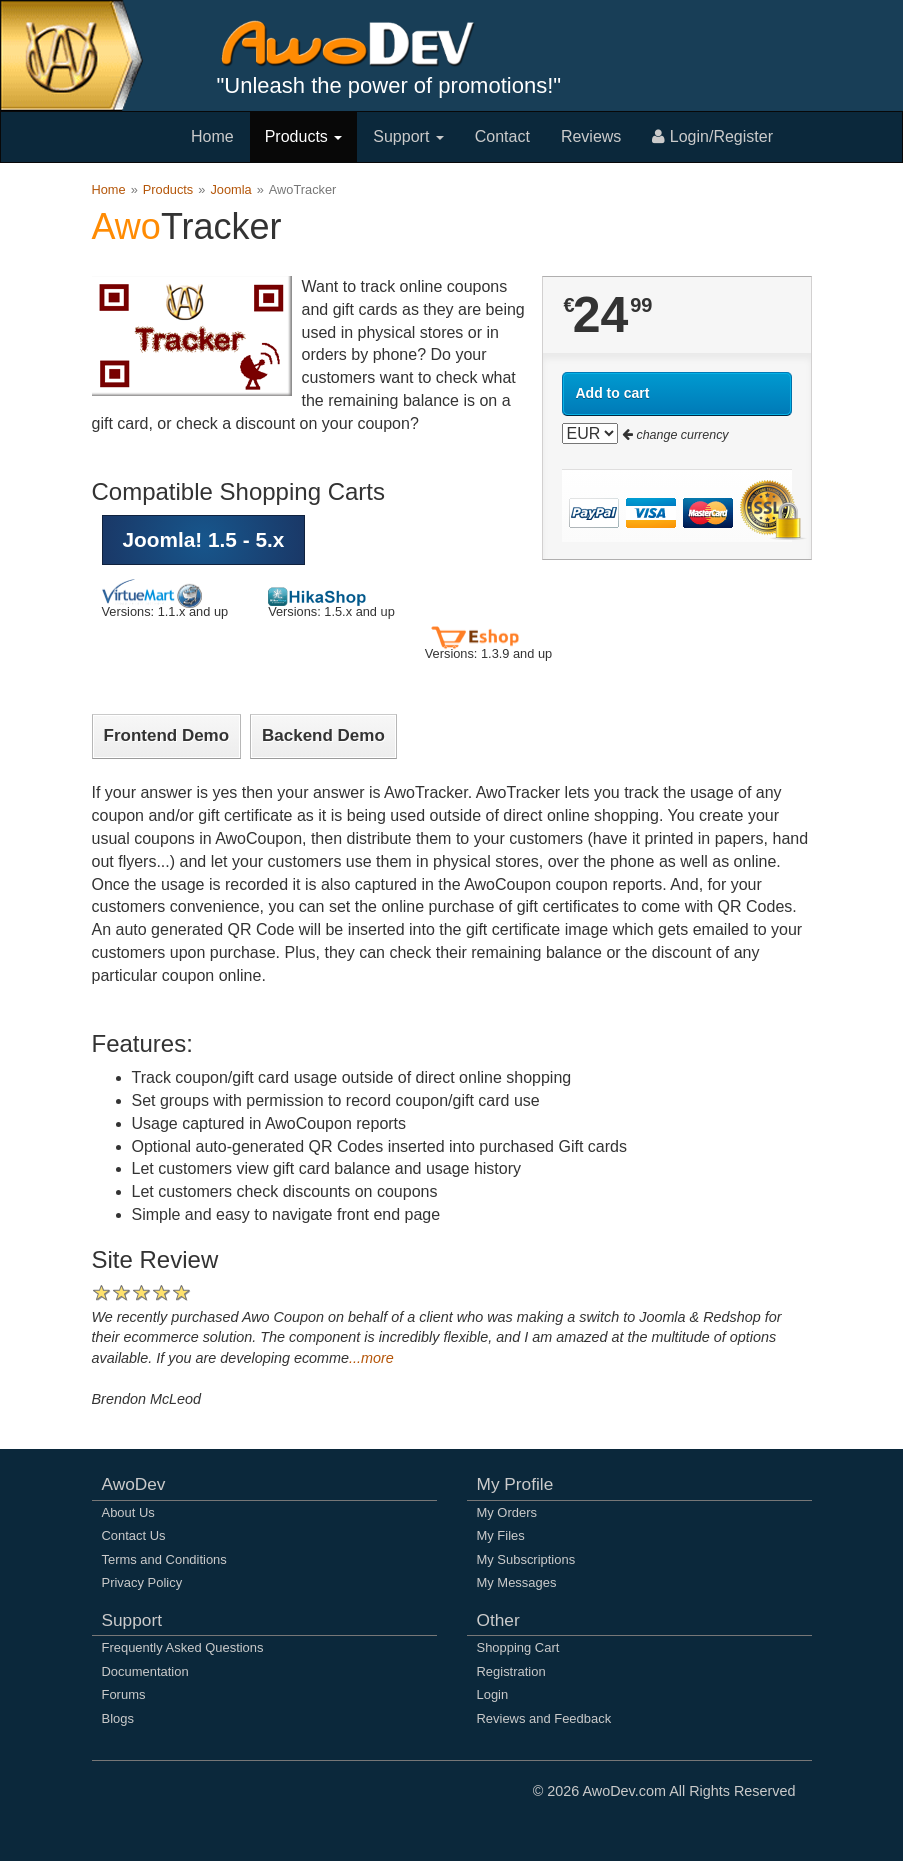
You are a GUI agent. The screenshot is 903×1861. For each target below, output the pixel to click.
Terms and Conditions (164, 1559)
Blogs (118, 1718)
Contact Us (134, 1535)
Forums (124, 1694)
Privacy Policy (142, 1582)
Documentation (145, 1671)
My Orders (507, 1512)
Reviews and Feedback (544, 1718)
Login (493, 1694)
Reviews (591, 136)
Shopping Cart (518, 1647)
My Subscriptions (526, 1559)
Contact (502, 136)
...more (371, 1358)
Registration (511, 1671)
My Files (501, 1535)
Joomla (230, 189)
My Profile (515, 1484)
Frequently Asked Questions (183, 1647)
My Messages (517, 1582)
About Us (128, 1512)
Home (212, 136)
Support (408, 136)
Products (304, 136)
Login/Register (712, 136)
